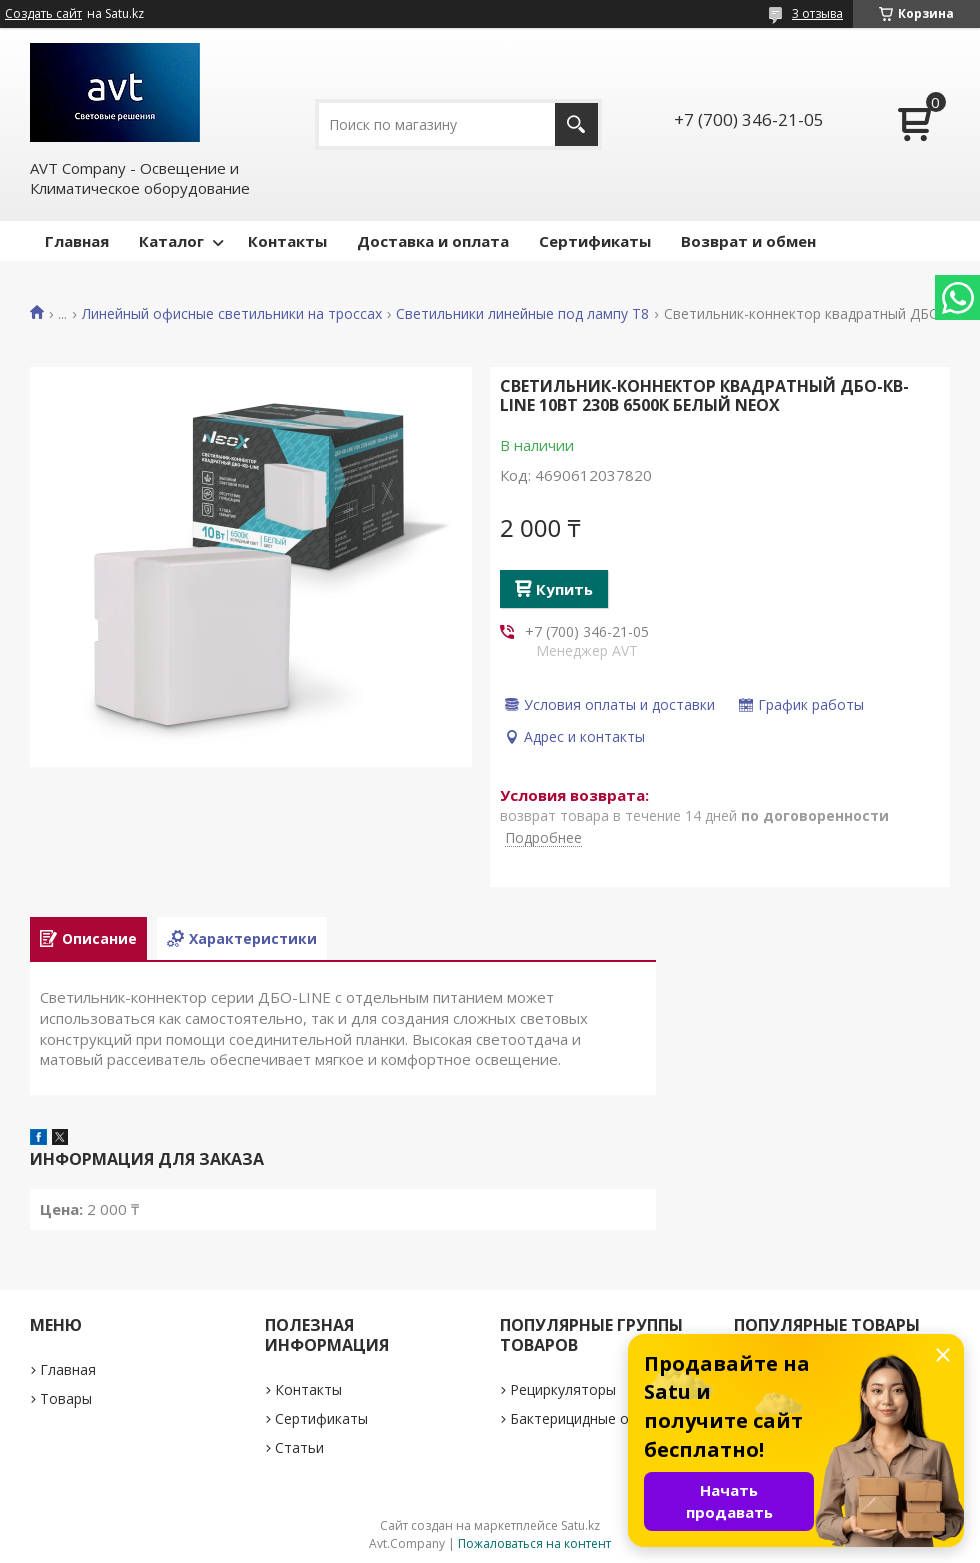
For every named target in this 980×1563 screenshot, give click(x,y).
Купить (564, 589)
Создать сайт (43, 14)
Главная (77, 241)
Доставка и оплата (433, 241)
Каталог (171, 241)
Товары (66, 1398)
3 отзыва (817, 13)
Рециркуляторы (563, 1389)
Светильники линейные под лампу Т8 (522, 314)
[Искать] (576, 124)
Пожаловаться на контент (534, 1543)
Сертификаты (595, 241)
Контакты (287, 241)
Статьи (299, 1447)
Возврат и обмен (748, 241)
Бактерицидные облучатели (605, 1418)
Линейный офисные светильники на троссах (232, 314)
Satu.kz (580, 1525)
